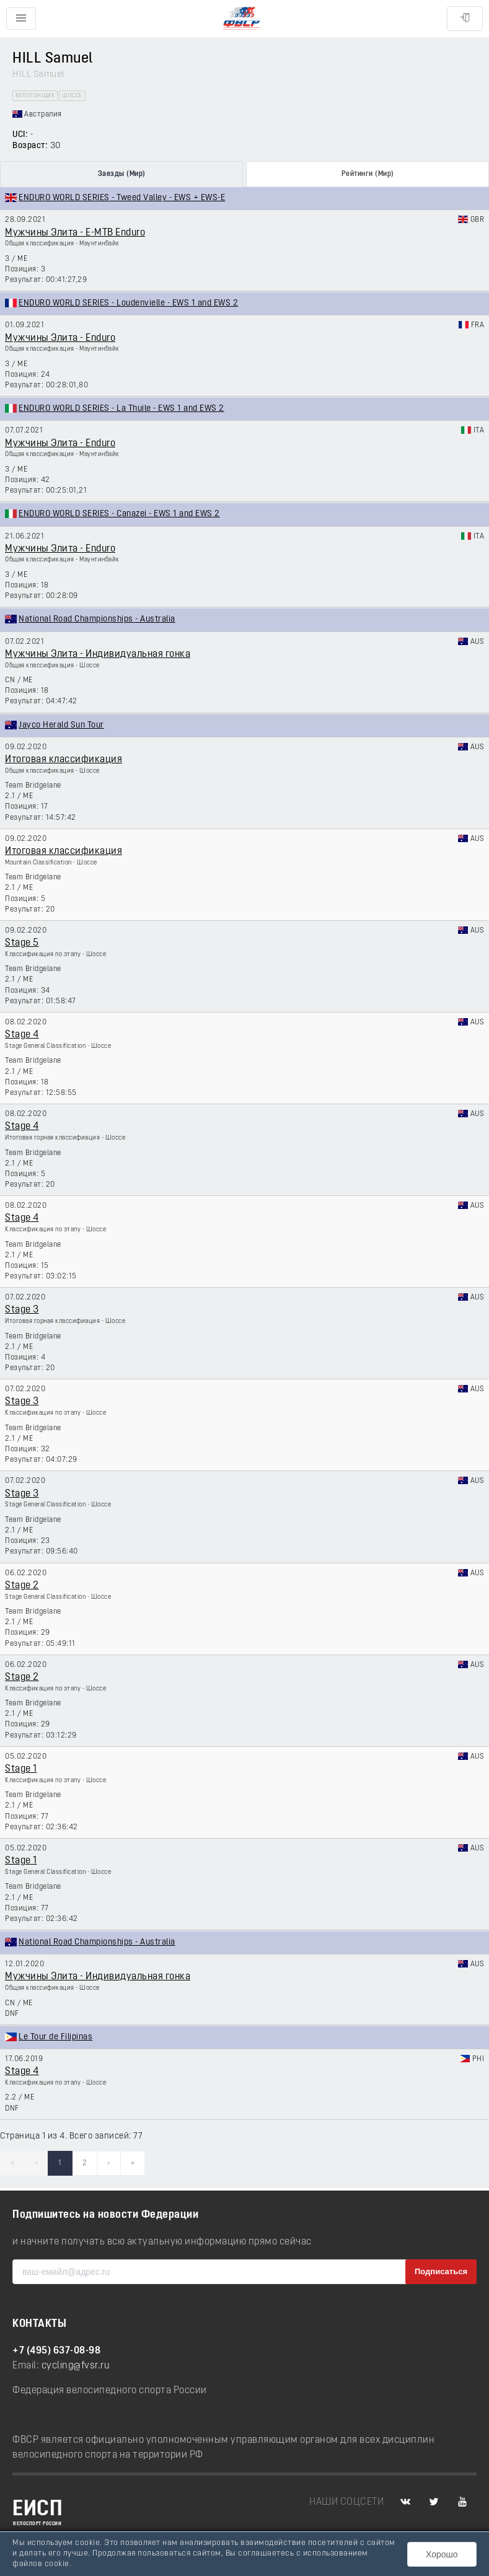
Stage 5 (22, 943)
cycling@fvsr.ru (76, 2366)
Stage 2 (22, 1586)
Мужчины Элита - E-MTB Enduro (75, 233)
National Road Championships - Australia (97, 619)
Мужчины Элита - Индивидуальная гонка (97, 654)
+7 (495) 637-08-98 (56, 2351)
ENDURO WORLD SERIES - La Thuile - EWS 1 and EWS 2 (121, 408)
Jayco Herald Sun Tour (61, 725)
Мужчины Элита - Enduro (60, 338)
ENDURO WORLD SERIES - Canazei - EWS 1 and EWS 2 (119, 514)
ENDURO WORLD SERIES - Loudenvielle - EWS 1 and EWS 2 (128, 303)
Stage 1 (21, 1769)
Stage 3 (22, 1310)
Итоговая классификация (63, 760)
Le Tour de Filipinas (55, 2037)
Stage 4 (22, 1035)
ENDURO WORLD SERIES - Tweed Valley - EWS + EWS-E (122, 198)
